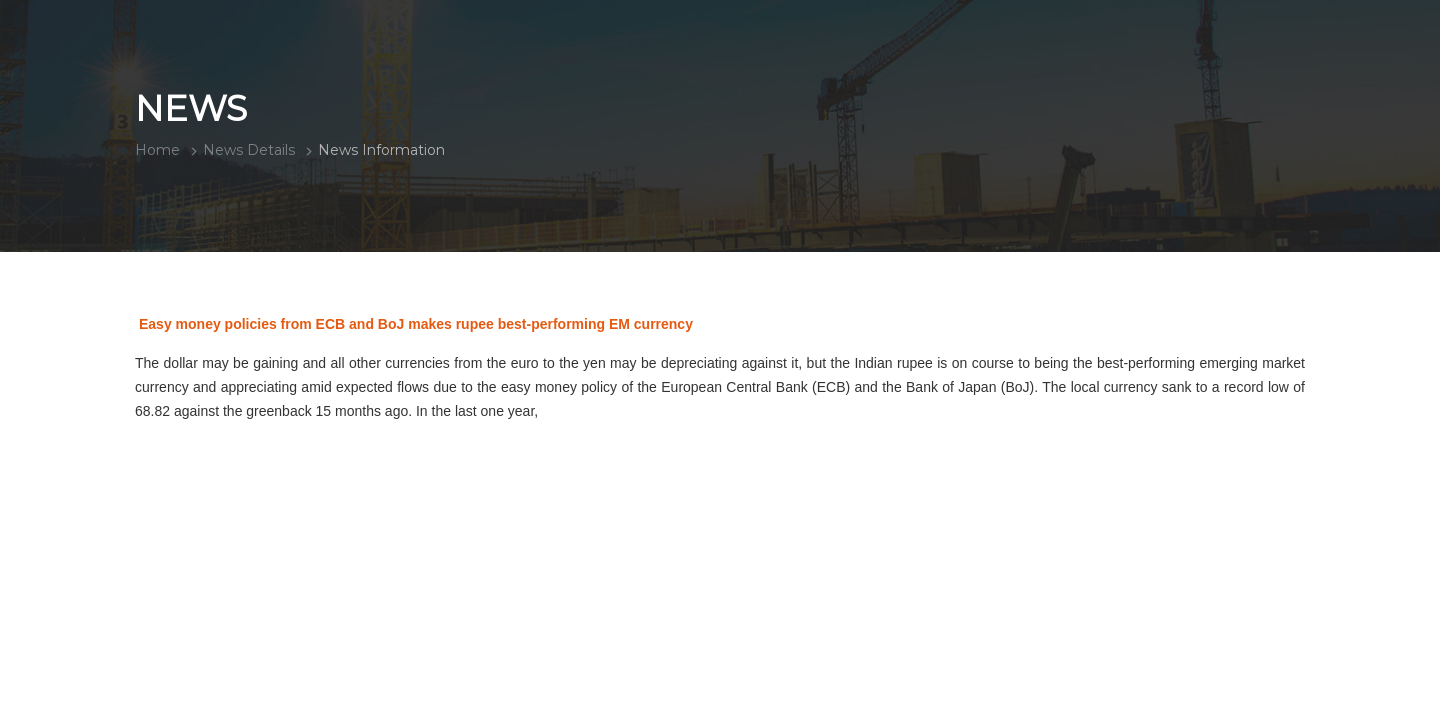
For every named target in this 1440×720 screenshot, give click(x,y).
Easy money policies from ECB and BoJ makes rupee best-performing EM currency (416, 324)
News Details (249, 150)
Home (157, 150)
